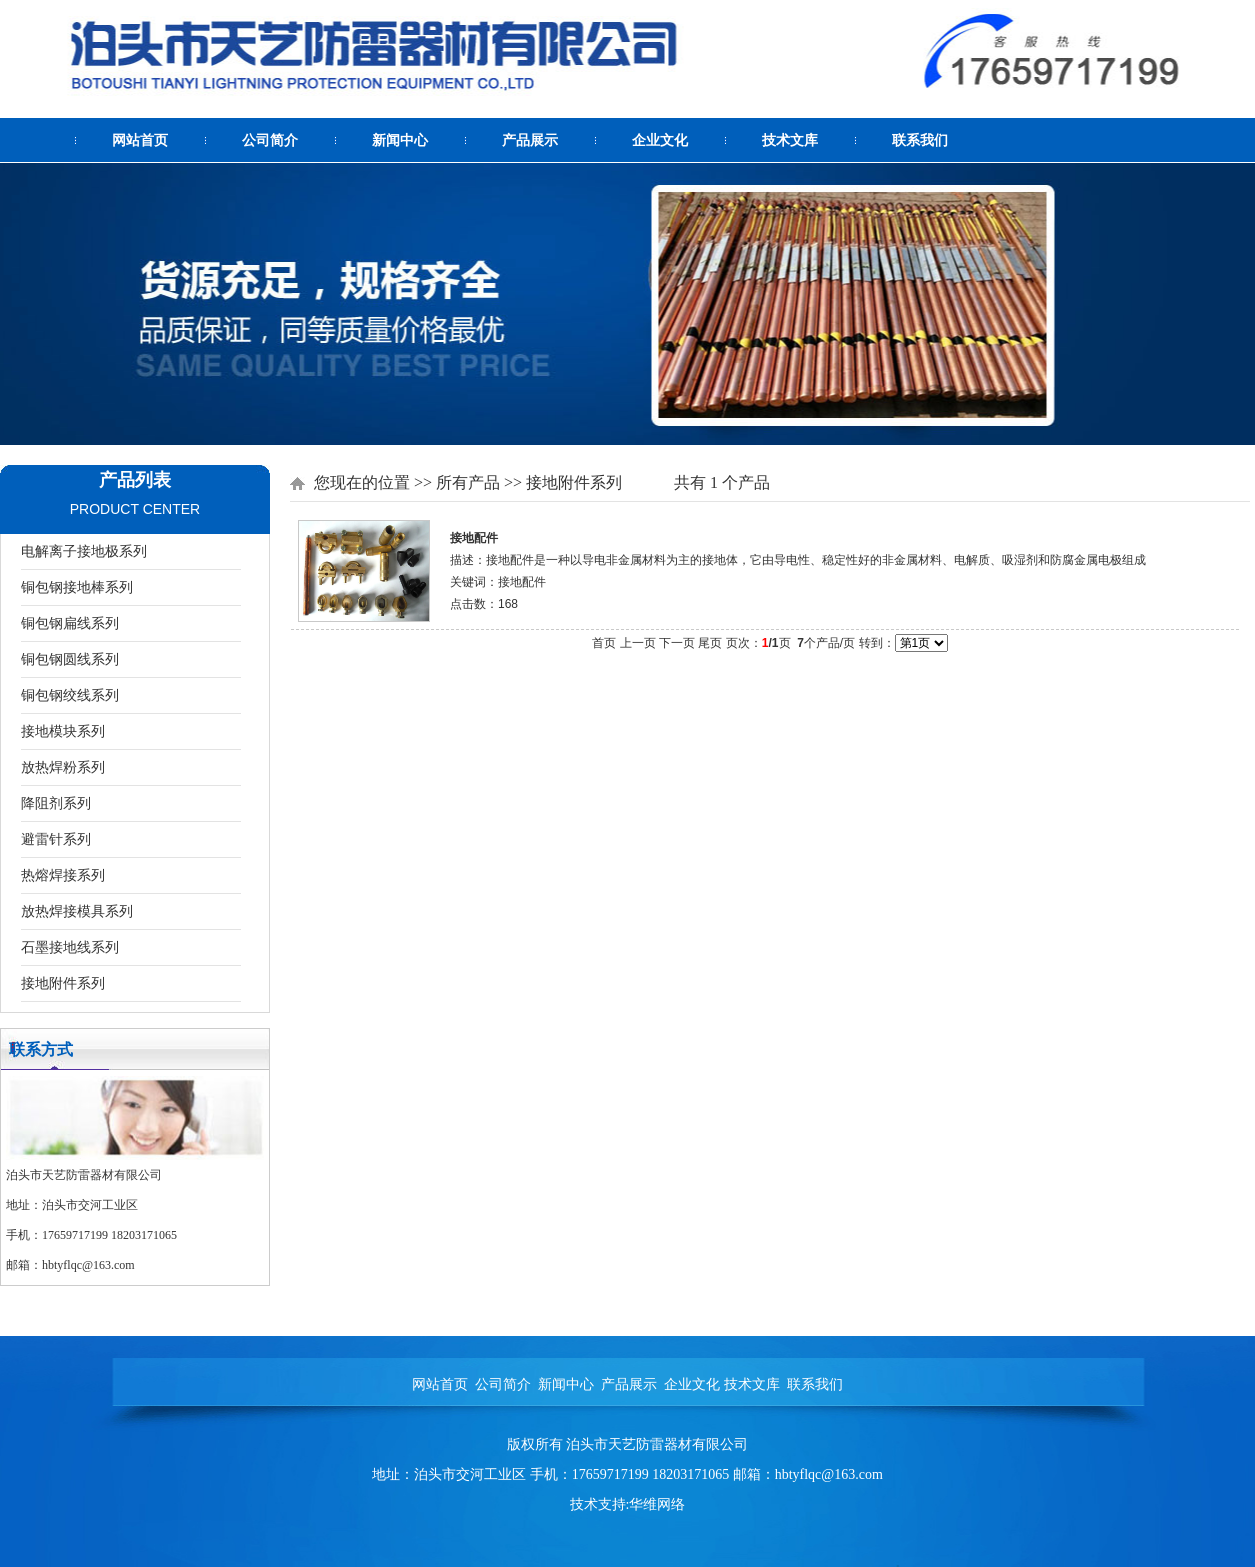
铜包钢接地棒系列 (77, 587)
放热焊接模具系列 (77, 911)
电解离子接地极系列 (84, 551)
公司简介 (270, 140)
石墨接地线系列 (70, 947)
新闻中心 (400, 140)
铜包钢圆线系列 (70, 659)
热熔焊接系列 (63, 875)
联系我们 (920, 140)
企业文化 (660, 140)
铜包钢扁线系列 (70, 623)
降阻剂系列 (56, 803)
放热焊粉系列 (63, 767)
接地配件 (474, 538)
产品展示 (530, 140)
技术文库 (790, 140)
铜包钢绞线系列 (70, 695)
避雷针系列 (56, 839)
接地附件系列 (63, 983)
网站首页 (140, 140)
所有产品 (468, 482)
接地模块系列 (63, 731)
